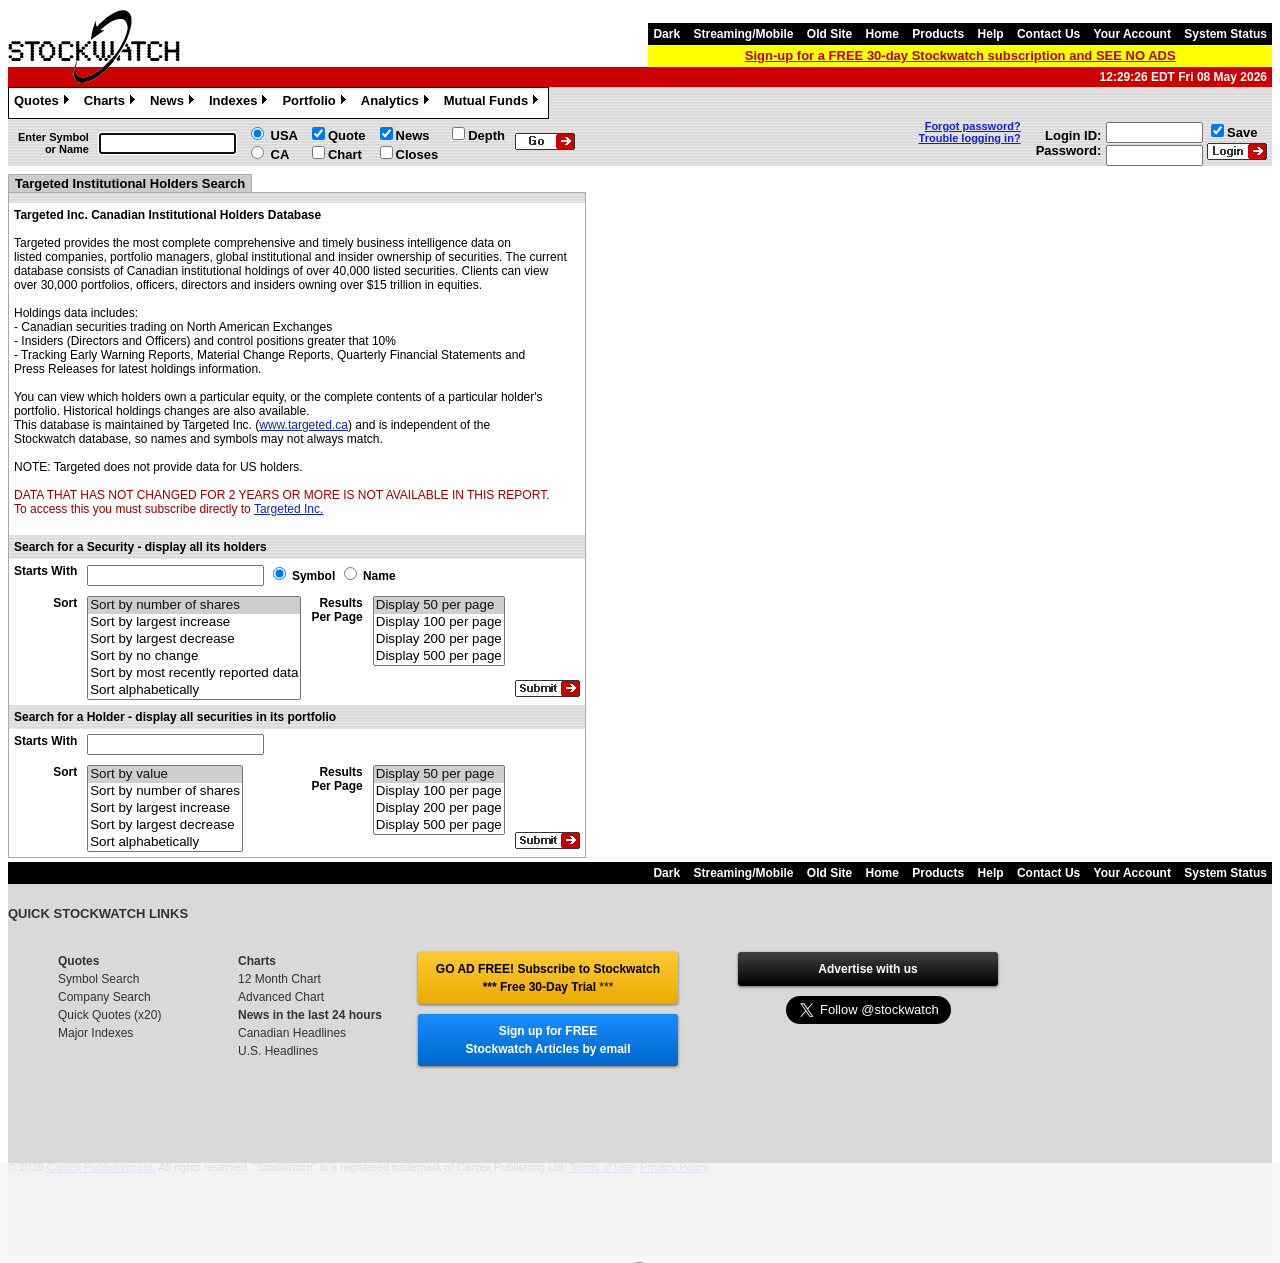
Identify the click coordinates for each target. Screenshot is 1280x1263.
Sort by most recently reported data (194, 673)
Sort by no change (194, 656)
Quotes (44, 103)
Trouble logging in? (970, 138)
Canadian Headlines (292, 1033)
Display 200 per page (439, 639)
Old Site (829, 34)
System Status (1225, 34)
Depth (486, 135)
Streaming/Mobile (743, 34)
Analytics (397, 103)
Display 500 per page (439, 656)
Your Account (1132, 34)
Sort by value (165, 774)
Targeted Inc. (288, 509)
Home (882, 34)
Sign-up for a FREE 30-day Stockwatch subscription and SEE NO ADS (960, 55)
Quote (347, 135)
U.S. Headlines (278, 1051)
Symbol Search (98, 979)
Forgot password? (973, 126)
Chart (345, 154)
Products (938, 34)
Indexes (240, 103)
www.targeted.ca (303, 425)
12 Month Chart (279, 979)
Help (991, 34)
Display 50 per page (439, 605)
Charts (112, 103)
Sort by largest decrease (194, 639)
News (174, 103)
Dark (666, 34)
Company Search (104, 997)
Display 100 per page (439, 622)
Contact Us (1048, 34)
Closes (417, 154)
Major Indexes (95, 1033)
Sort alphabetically (194, 690)
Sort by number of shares (194, 605)
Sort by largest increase (194, 622)
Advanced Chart (281, 997)
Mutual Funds (494, 103)
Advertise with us (867, 969)
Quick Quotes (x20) (109, 1015)
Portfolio (316, 103)
